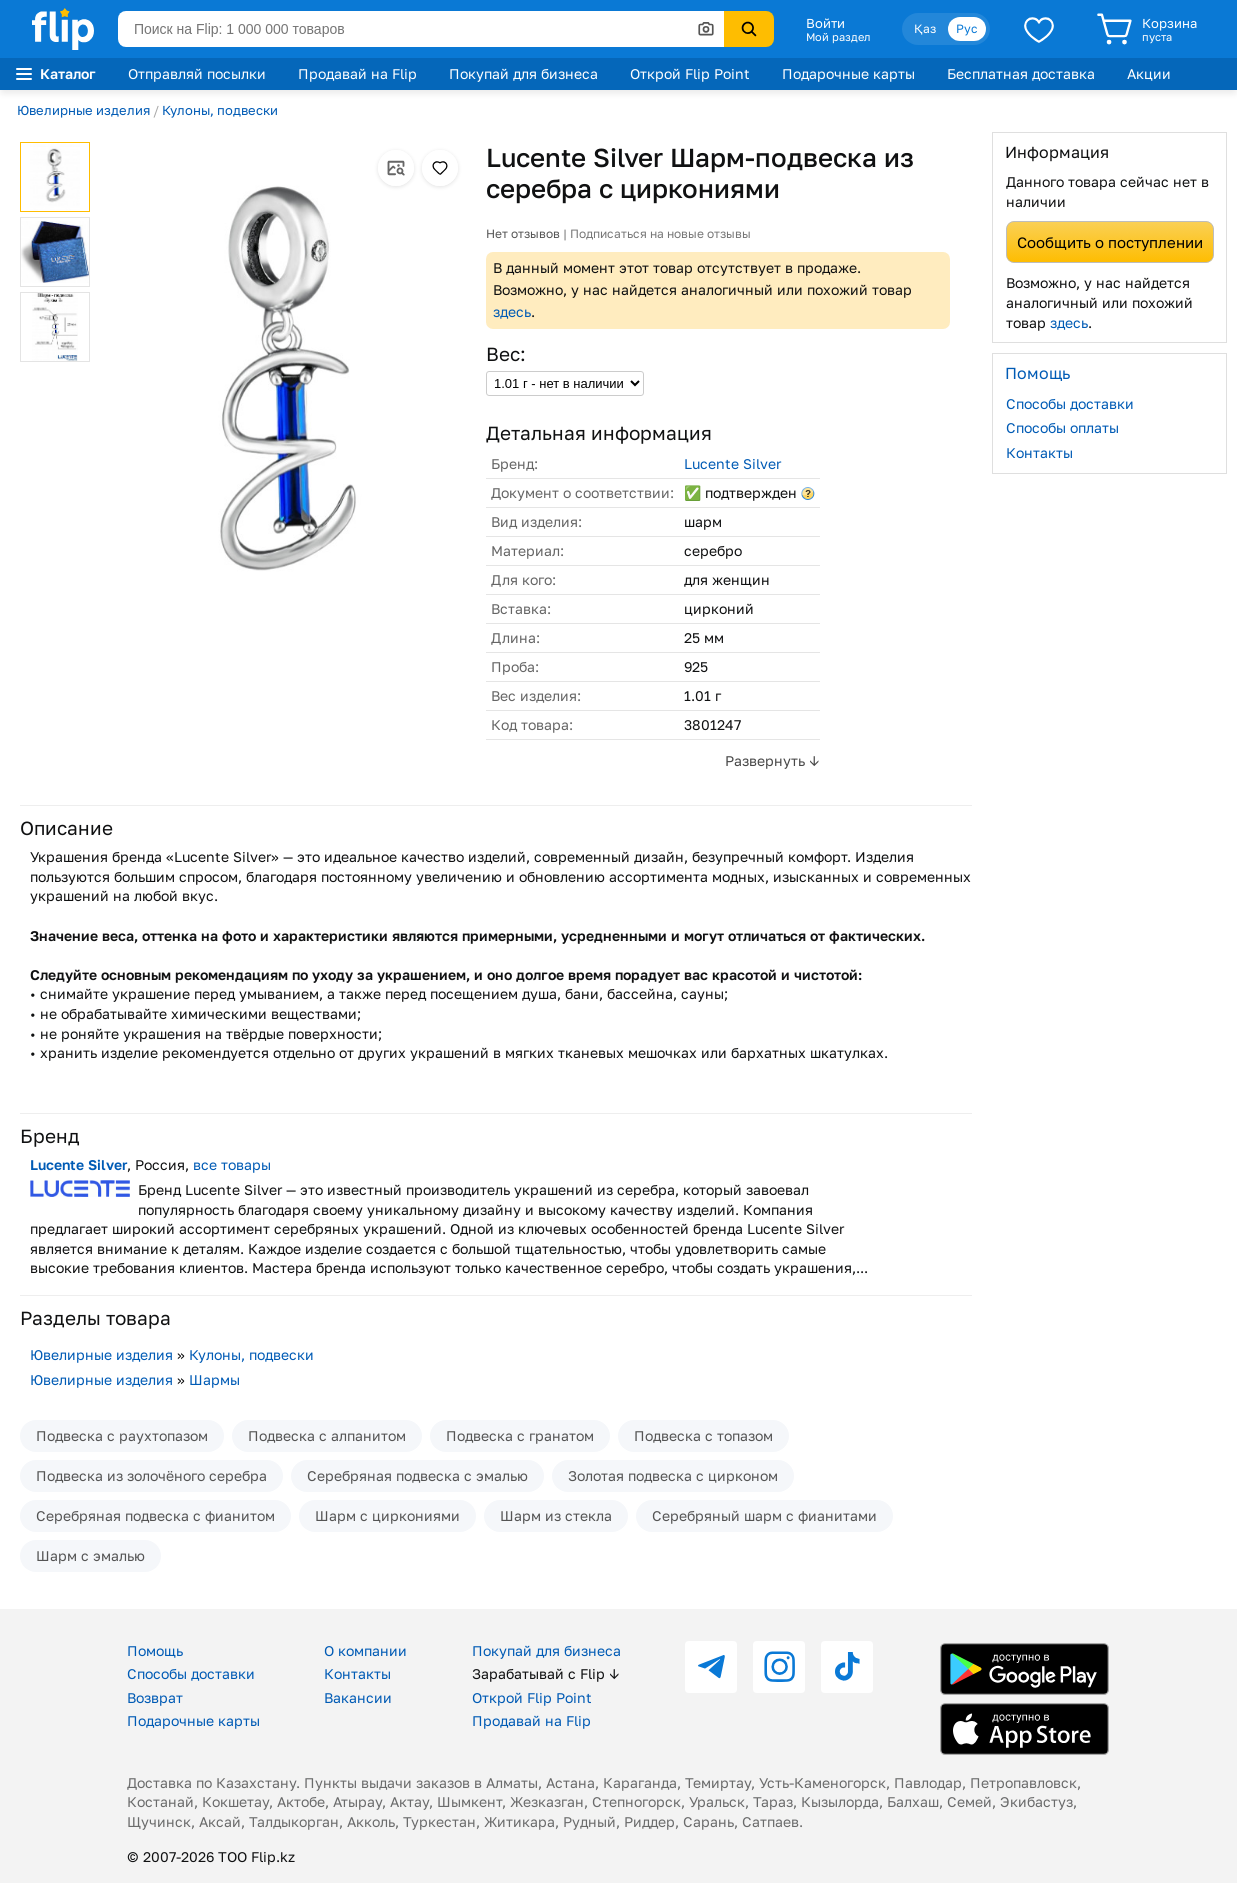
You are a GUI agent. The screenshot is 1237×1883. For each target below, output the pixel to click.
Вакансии (358, 1697)
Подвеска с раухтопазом (122, 1435)
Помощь (155, 1650)
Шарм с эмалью (90, 1555)
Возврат (155, 1697)
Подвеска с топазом (703, 1435)
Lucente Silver (732, 463)
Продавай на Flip (357, 73)
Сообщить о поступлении (1110, 242)
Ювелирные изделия (83, 110)
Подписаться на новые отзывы (660, 233)
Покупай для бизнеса (523, 73)
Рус (967, 28)
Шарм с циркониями (387, 1515)
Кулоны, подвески (220, 110)
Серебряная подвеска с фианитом (155, 1515)
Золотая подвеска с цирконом (673, 1475)
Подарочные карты (848, 73)
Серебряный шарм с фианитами (764, 1515)
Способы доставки (1070, 403)
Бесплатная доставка (1021, 73)
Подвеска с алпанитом (327, 1435)
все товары (232, 1164)
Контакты (1039, 452)
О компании (365, 1650)
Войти (825, 23)
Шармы (214, 1379)
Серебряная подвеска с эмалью (417, 1475)
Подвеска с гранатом (520, 1435)
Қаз (925, 28)
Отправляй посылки (197, 73)
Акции (1149, 73)
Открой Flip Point (690, 73)
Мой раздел (838, 37)
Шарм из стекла (556, 1515)
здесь (512, 311)
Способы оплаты (1062, 427)
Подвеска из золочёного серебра (151, 1475)
